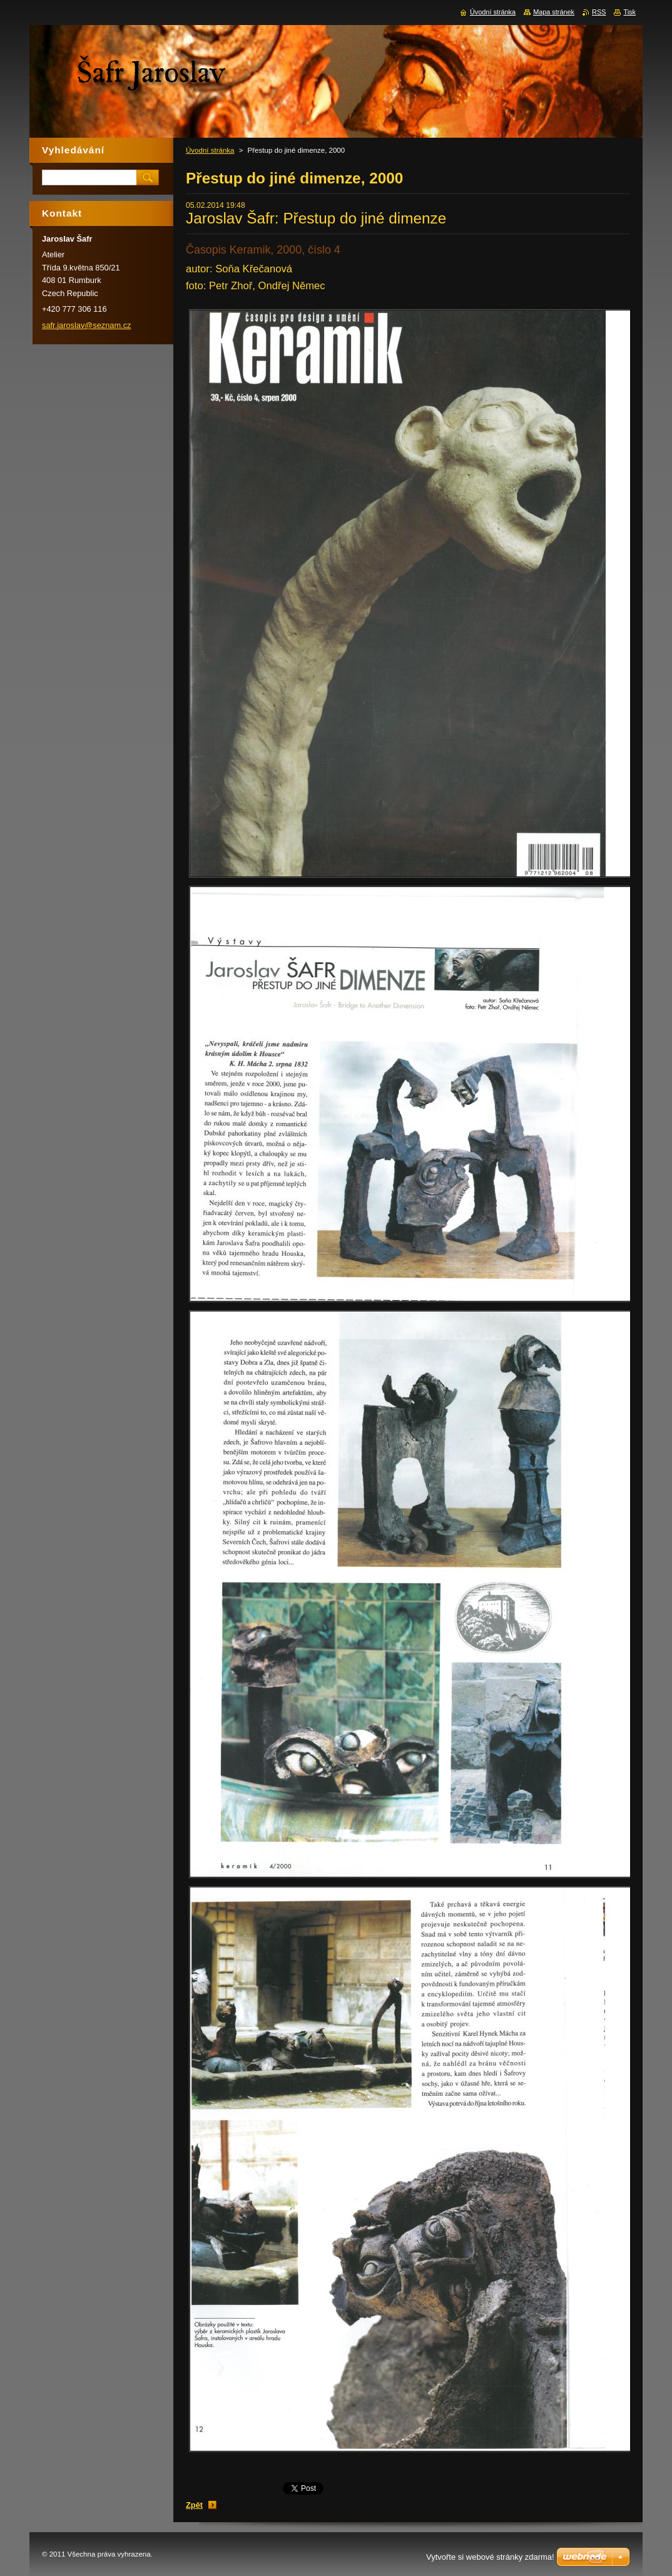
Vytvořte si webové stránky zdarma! (490, 2557)
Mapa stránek (553, 12)
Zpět (194, 2505)
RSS (599, 12)
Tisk (629, 12)
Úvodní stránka (210, 150)
